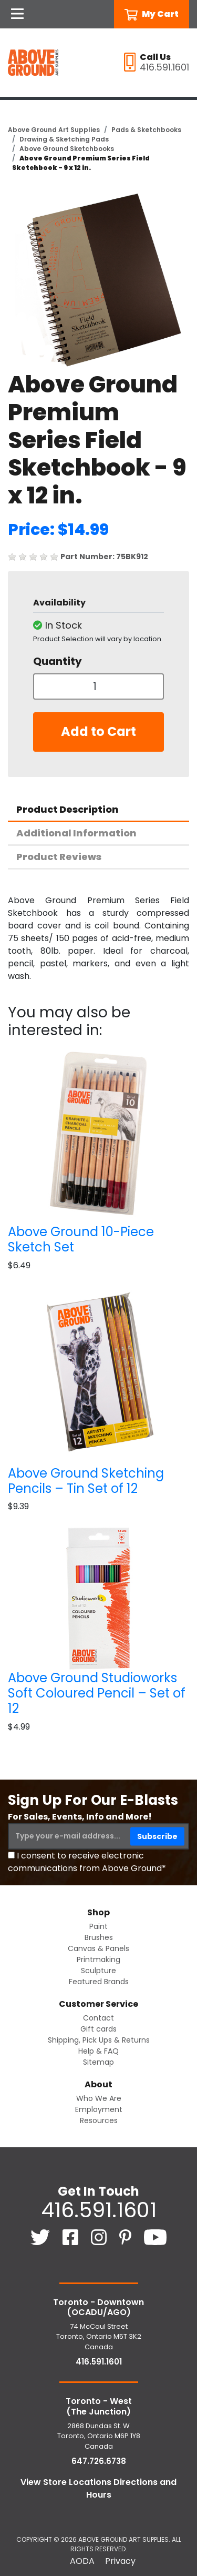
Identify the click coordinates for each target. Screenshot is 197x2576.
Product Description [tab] (67, 809)
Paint (98, 1926)
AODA (82, 2561)
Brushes (99, 1937)
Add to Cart (98, 731)
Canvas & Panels (98, 1948)
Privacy (120, 2561)
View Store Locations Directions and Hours (98, 2488)
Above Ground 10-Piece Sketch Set (81, 1239)
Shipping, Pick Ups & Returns (99, 2040)
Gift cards (98, 2029)
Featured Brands (99, 1981)
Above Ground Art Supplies (54, 129)
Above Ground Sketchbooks (66, 148)
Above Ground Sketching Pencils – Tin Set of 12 (86, 1480)
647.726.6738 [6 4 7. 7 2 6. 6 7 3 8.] (98, 2461)
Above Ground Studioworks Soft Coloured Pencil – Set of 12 (96, 1693)
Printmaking (98, 1959)
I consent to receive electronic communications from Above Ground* (87, 1862)
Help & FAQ (98, 2051)
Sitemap (98, 2062)
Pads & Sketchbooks (146, 129)
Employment (98, 2109)
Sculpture (98, 1970)
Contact (98, 2018)
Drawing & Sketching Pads (64, 139)
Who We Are (98, 2098)
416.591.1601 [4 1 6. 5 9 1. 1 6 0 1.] (99, 2210)
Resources (99, 2120)
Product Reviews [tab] (58, 856)
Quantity (57, 661)
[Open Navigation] (17, 14)
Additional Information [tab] (76, 833)
